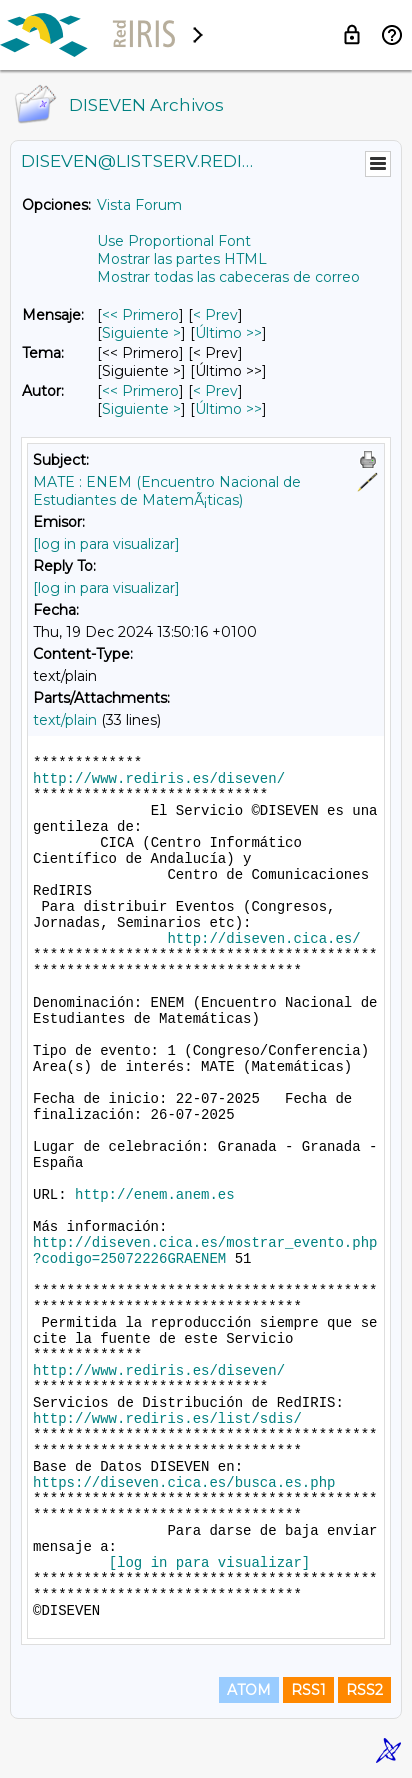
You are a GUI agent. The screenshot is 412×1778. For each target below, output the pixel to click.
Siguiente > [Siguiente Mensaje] (141, 333)
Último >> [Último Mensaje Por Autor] (228, 409)
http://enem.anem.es (155, 1195)
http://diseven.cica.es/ (263, 939)
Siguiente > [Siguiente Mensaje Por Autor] (141, 409)
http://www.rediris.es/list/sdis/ (167, 1419)
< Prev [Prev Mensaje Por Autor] (215, 391)
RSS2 (364, 1690)
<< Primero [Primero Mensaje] (140, 315)
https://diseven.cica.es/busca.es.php (184, 1483)
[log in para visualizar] (106, 544)
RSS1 (308, 1690)
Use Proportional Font (174, 241)
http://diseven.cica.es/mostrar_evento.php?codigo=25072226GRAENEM (205, 1251)
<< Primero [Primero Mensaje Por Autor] (140, 391)
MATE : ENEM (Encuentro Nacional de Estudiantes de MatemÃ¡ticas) (167, 491)
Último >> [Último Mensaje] (228, 333)
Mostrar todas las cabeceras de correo (228, 277)
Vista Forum (139, 205)
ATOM (249, 1690)
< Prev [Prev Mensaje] (215, 315)
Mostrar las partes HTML (182, 259)
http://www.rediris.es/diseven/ (159, 779)
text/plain (65, 720)
